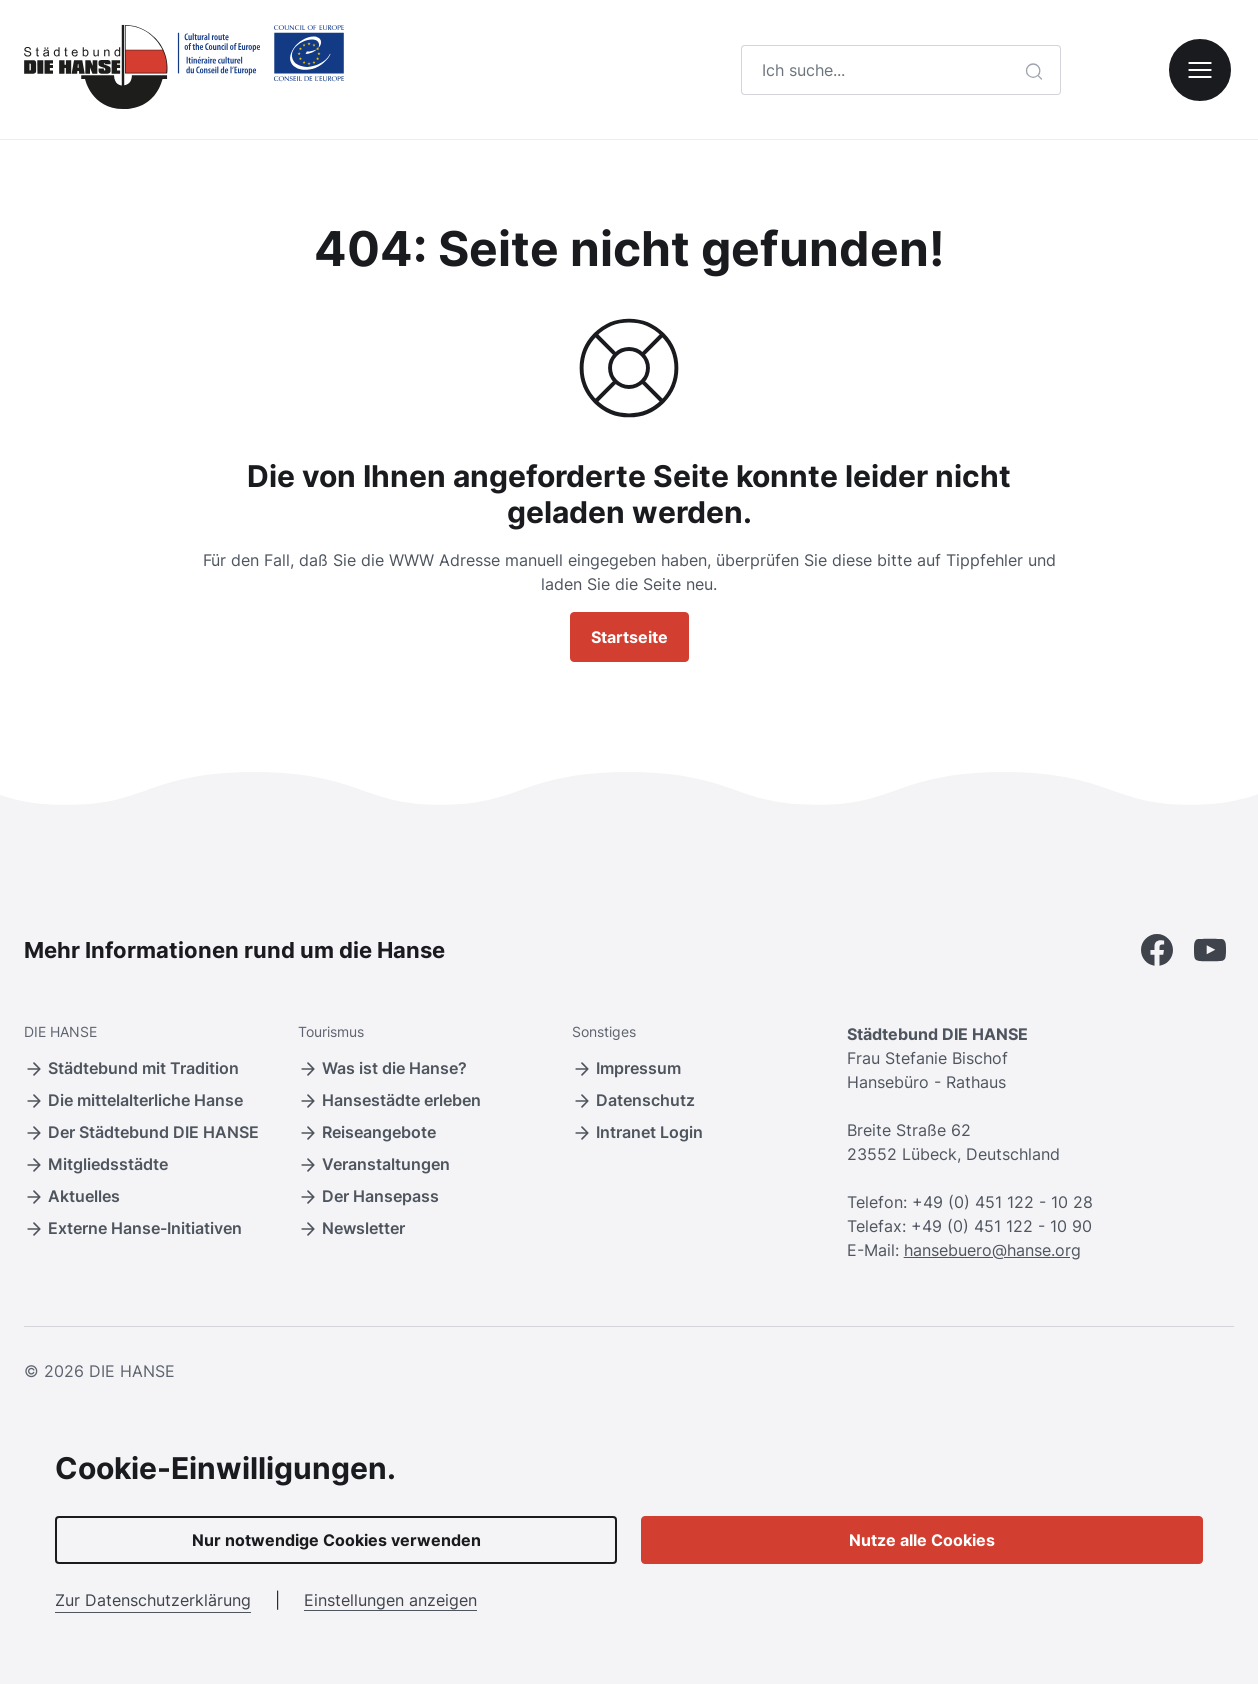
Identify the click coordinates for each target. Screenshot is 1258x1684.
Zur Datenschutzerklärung (153, 1600)
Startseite (629, 637)
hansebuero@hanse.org (992, 1250)
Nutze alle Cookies (922, 1540)
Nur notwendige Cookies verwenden (336, 1540)
